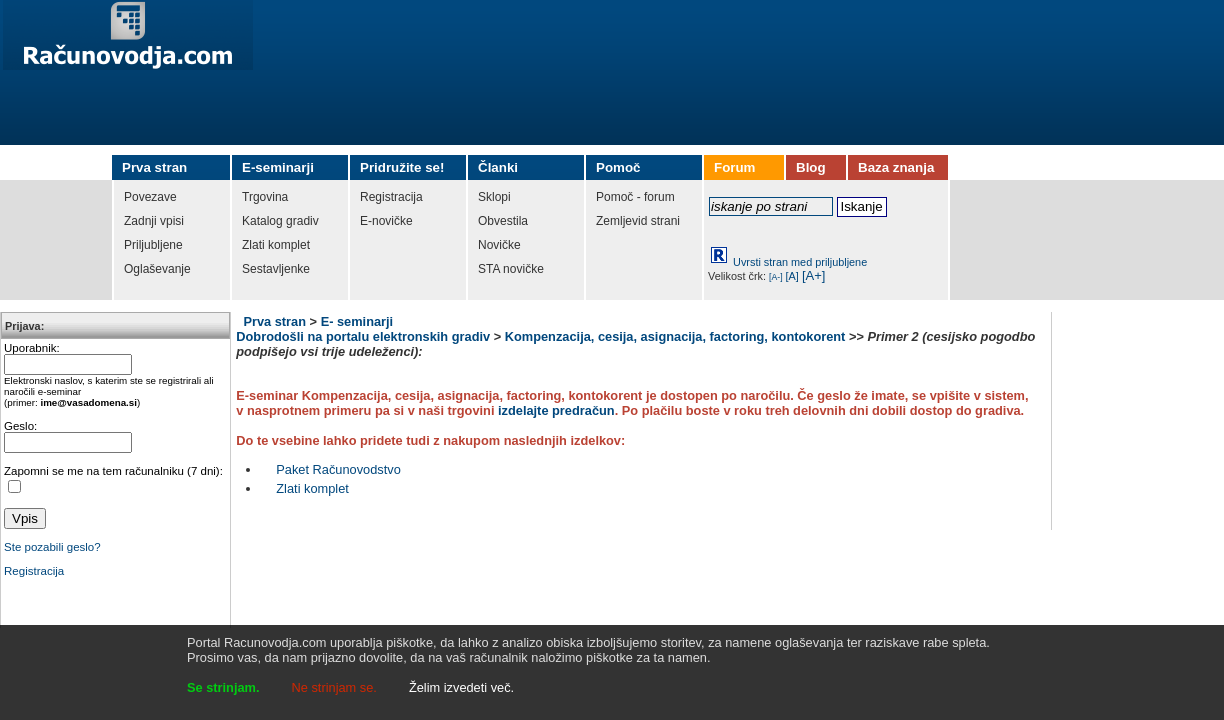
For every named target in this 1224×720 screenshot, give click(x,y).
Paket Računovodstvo (338, 469)
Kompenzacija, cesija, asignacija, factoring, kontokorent (675, 336)
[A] (792, 276)
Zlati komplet (312, 488)
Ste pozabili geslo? (52, 547)
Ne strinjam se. (334, 687)
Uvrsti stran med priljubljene (800, 262)
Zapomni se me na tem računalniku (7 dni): (113, 471)
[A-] (776, 277)
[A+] (814, 275)
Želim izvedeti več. (461, 687)
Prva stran (274, 321)
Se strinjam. (223, 687)
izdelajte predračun (556, 410)
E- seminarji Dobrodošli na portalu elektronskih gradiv (363, 329)
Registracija (34, 571)
